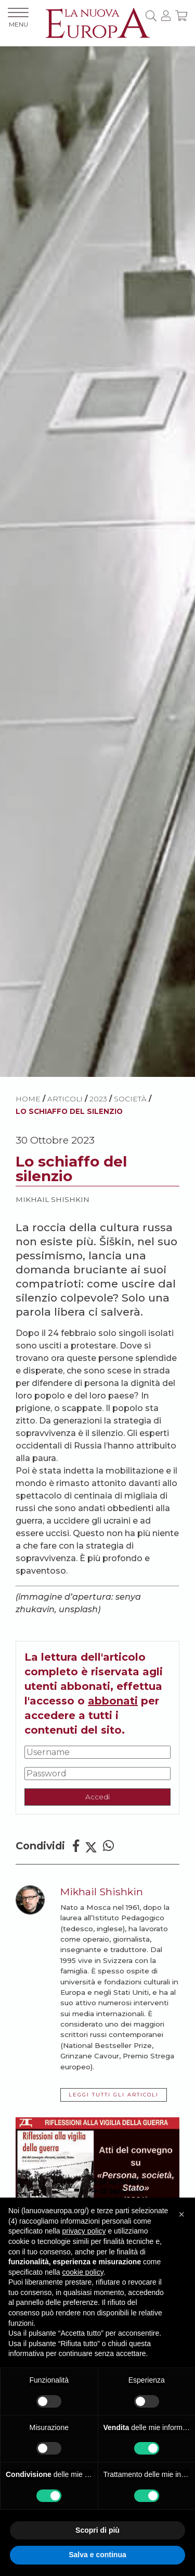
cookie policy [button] (82, 2272)
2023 (98, 1099)
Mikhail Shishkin (52, 1199)
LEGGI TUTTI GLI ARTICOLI (114, 2094)
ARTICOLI (65, 1099)
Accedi (97, 1797)
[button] (181, 2214)
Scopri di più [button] (97, 2530)
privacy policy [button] (84, 2231)
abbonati (113, 1701)
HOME (28, 1099)
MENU (18, 18)
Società (130, 1099)
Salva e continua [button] (97, 2554)
